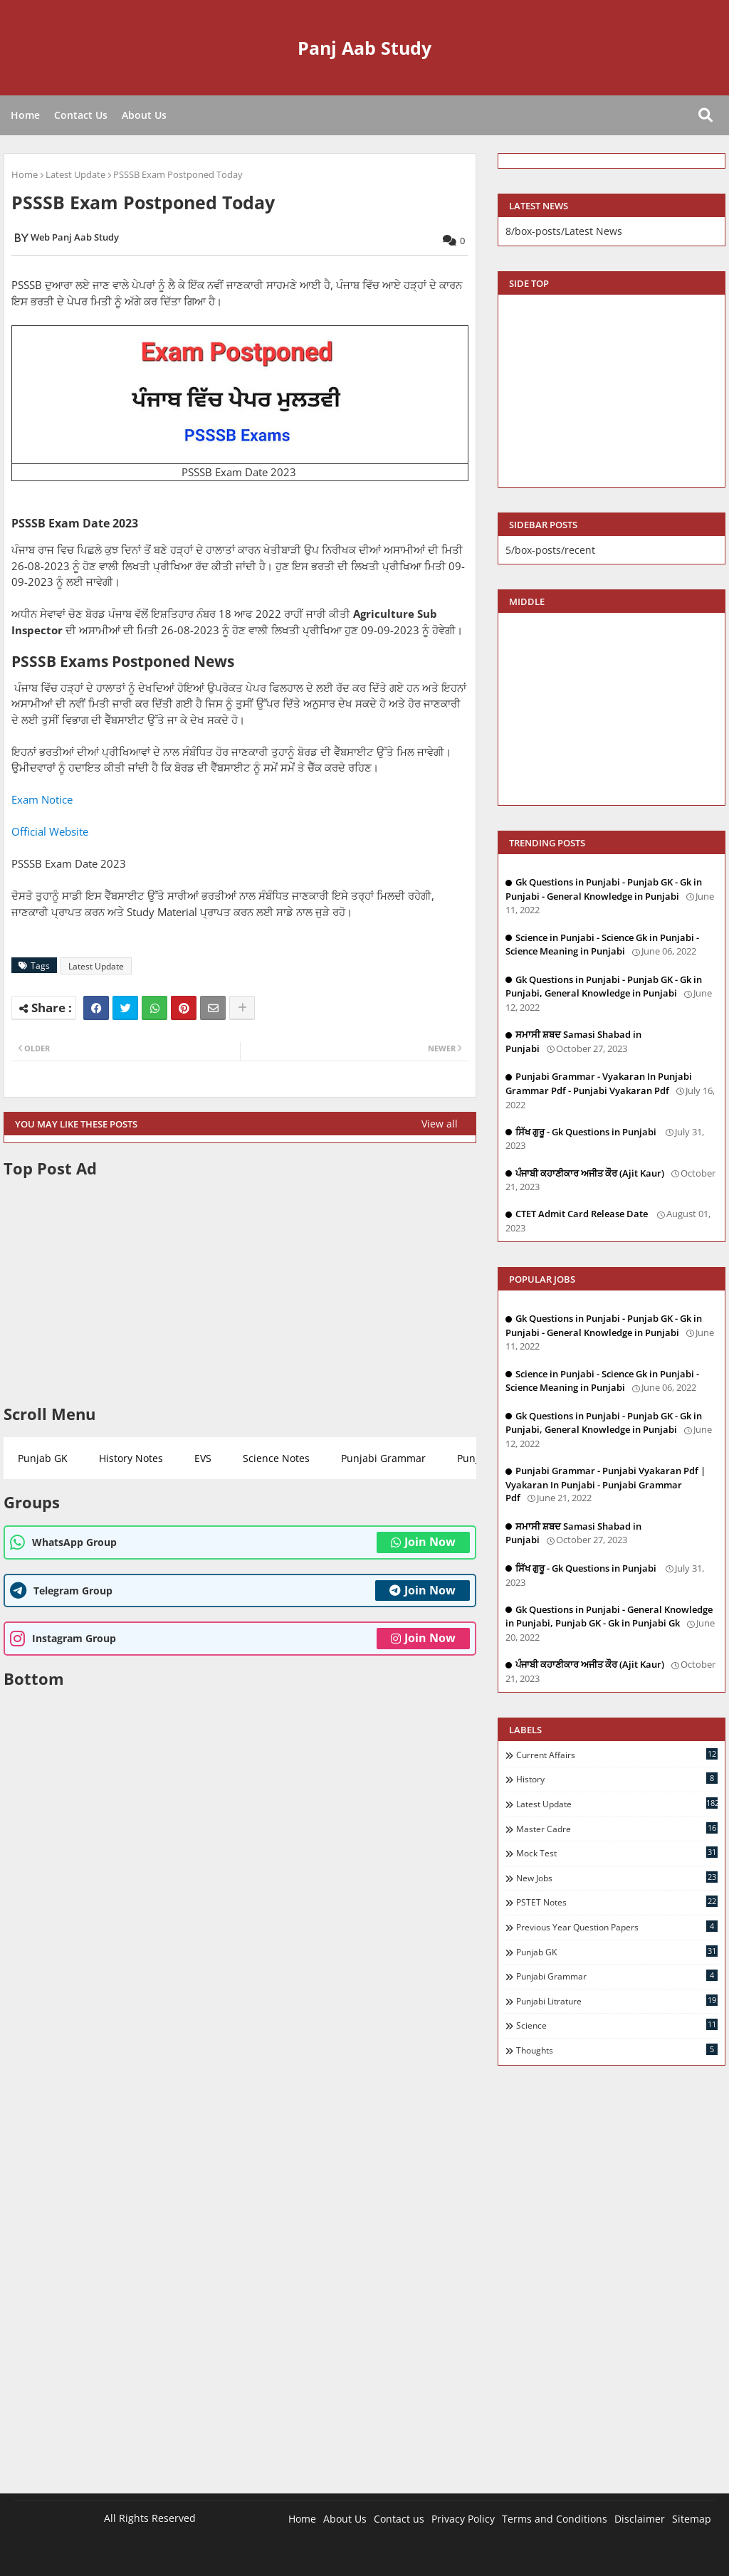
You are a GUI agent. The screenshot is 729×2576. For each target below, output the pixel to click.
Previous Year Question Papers (617, 1926)
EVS (202, 1458)
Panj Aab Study (364, 48)
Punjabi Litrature (617, 2000)
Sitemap (691, 2518)
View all (439, 1123)
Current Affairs (617, 1754)
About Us (144, 115)
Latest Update (75, 174)
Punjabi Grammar (383, 1458)
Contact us (399, 2518)
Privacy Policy (463, 2518)
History (617, 1778)
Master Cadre (617, 1828)
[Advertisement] (240, 1291)
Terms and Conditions (554, 2518)
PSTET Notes (617, 1902)
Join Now (423, 1542)
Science (617, 2025)
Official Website (49, 831)
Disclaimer (639, 2518)
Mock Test (617, 1852)
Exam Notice (42, 799)
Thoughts (617, 2050)
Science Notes (276, 1458)
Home (25, 115)
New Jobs (617, 1877)
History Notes (131, 1458)
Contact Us (80, 115)
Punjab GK (43, 1458)
